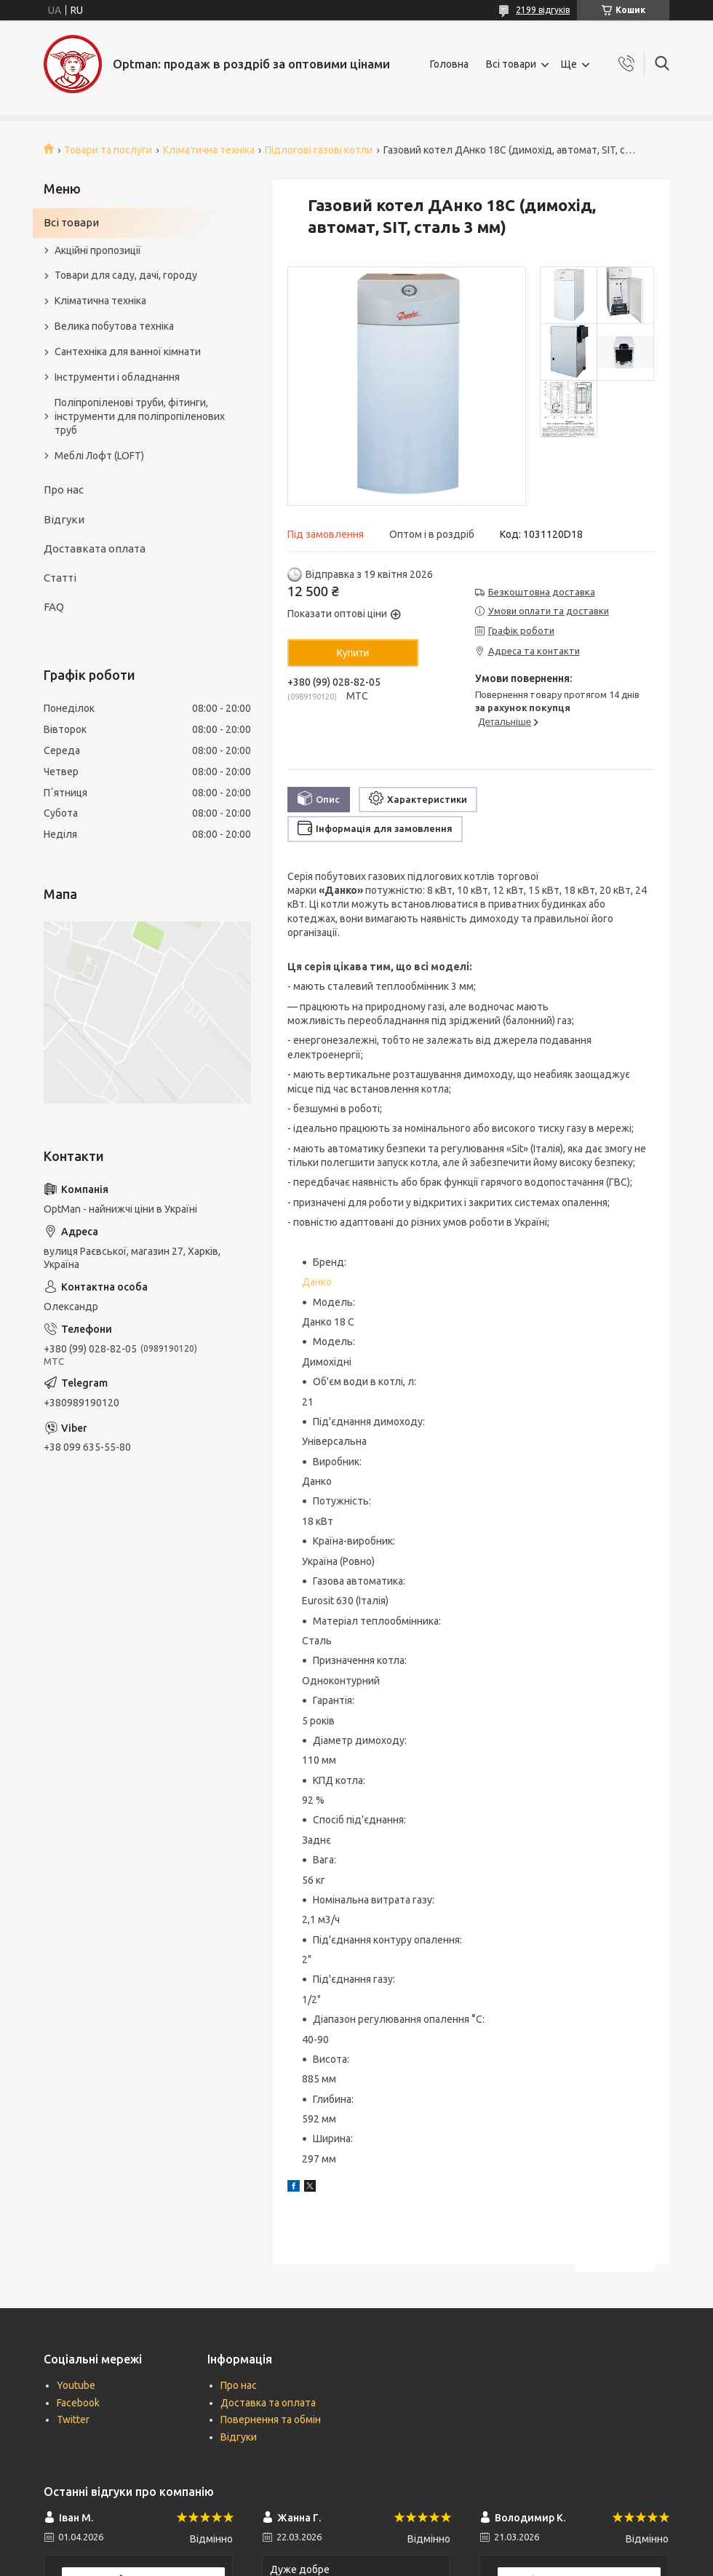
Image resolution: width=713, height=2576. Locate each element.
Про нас (64, 489)
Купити (353, 653)
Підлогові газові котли (319, 150)
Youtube (76, 2385)
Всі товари (511, 64)
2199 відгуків (543, 10)
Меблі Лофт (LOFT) (99, 455)
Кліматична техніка (209, 150)
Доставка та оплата (268, 2403)
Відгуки (64, 519)
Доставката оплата (95, 548)
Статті (60, 577)
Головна (449, 64)
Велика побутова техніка (114, 326)
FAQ (54, 607)
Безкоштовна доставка (541, 592)
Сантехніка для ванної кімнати (128, 351)
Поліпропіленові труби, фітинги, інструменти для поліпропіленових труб (140, 416)
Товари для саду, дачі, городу (126, 275)
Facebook (78, 2403)
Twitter (73, 2419)
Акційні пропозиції (98, 250)
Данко (317, 1282)
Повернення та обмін (270, 2419)
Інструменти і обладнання (117, 377)
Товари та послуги (108, 150)
